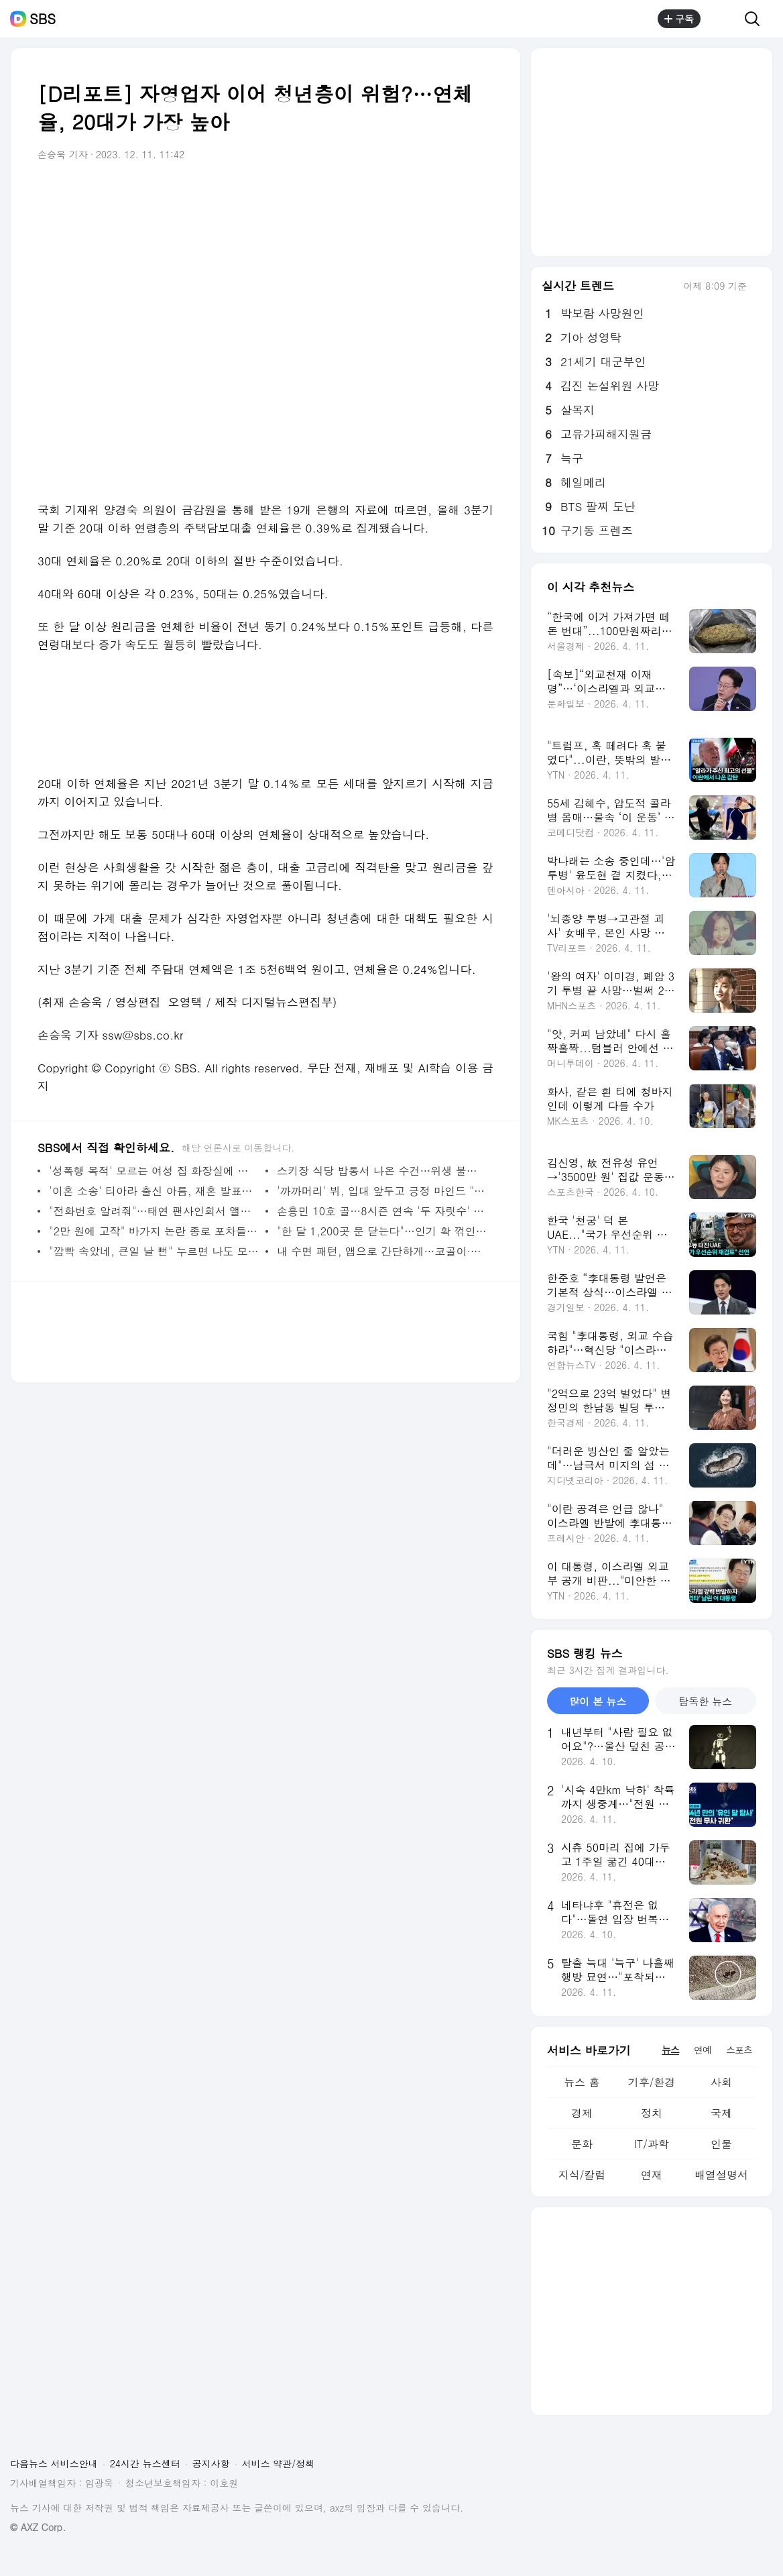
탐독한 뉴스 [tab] (705, 1701)
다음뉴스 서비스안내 (54, 2463)
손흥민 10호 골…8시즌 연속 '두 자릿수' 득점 (382, 1211)
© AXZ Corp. (38, 2527)
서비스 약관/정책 (278, 2463)
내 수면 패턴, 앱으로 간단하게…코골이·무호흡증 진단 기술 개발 (382, 1251)
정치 (651, 2113)
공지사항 (211, 2463)
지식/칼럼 (582, 2174)
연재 (651, 2174)
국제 (721, 2113)
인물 (721, 2143)
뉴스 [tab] (670, 2049)
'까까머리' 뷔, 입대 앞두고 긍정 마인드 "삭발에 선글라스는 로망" (382, 1190)
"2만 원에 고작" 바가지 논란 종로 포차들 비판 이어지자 (154, 1231)
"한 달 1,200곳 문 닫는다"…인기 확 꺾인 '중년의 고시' (382, 1231)
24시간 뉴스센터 (145, 2463)
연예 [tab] (702, 2049)
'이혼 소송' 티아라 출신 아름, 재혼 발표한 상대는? (154, 1190)
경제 (582, 2113)
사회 (721, 2082)
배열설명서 (721, 2174)
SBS (42, 18)
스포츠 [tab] (739, 2049)
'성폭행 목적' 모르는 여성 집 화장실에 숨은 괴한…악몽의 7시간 (154, 1170)
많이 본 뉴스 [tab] (597, 1701)
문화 (582, 2143)
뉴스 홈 (581, 2082)
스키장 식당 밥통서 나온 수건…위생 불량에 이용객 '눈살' (382, 1170)
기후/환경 (652, 2082)
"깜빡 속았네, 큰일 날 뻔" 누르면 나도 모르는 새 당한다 (154, 1251)
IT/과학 (651, 2143)
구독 (679, 18)
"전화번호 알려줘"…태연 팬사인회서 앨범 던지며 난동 (154, 1211)
